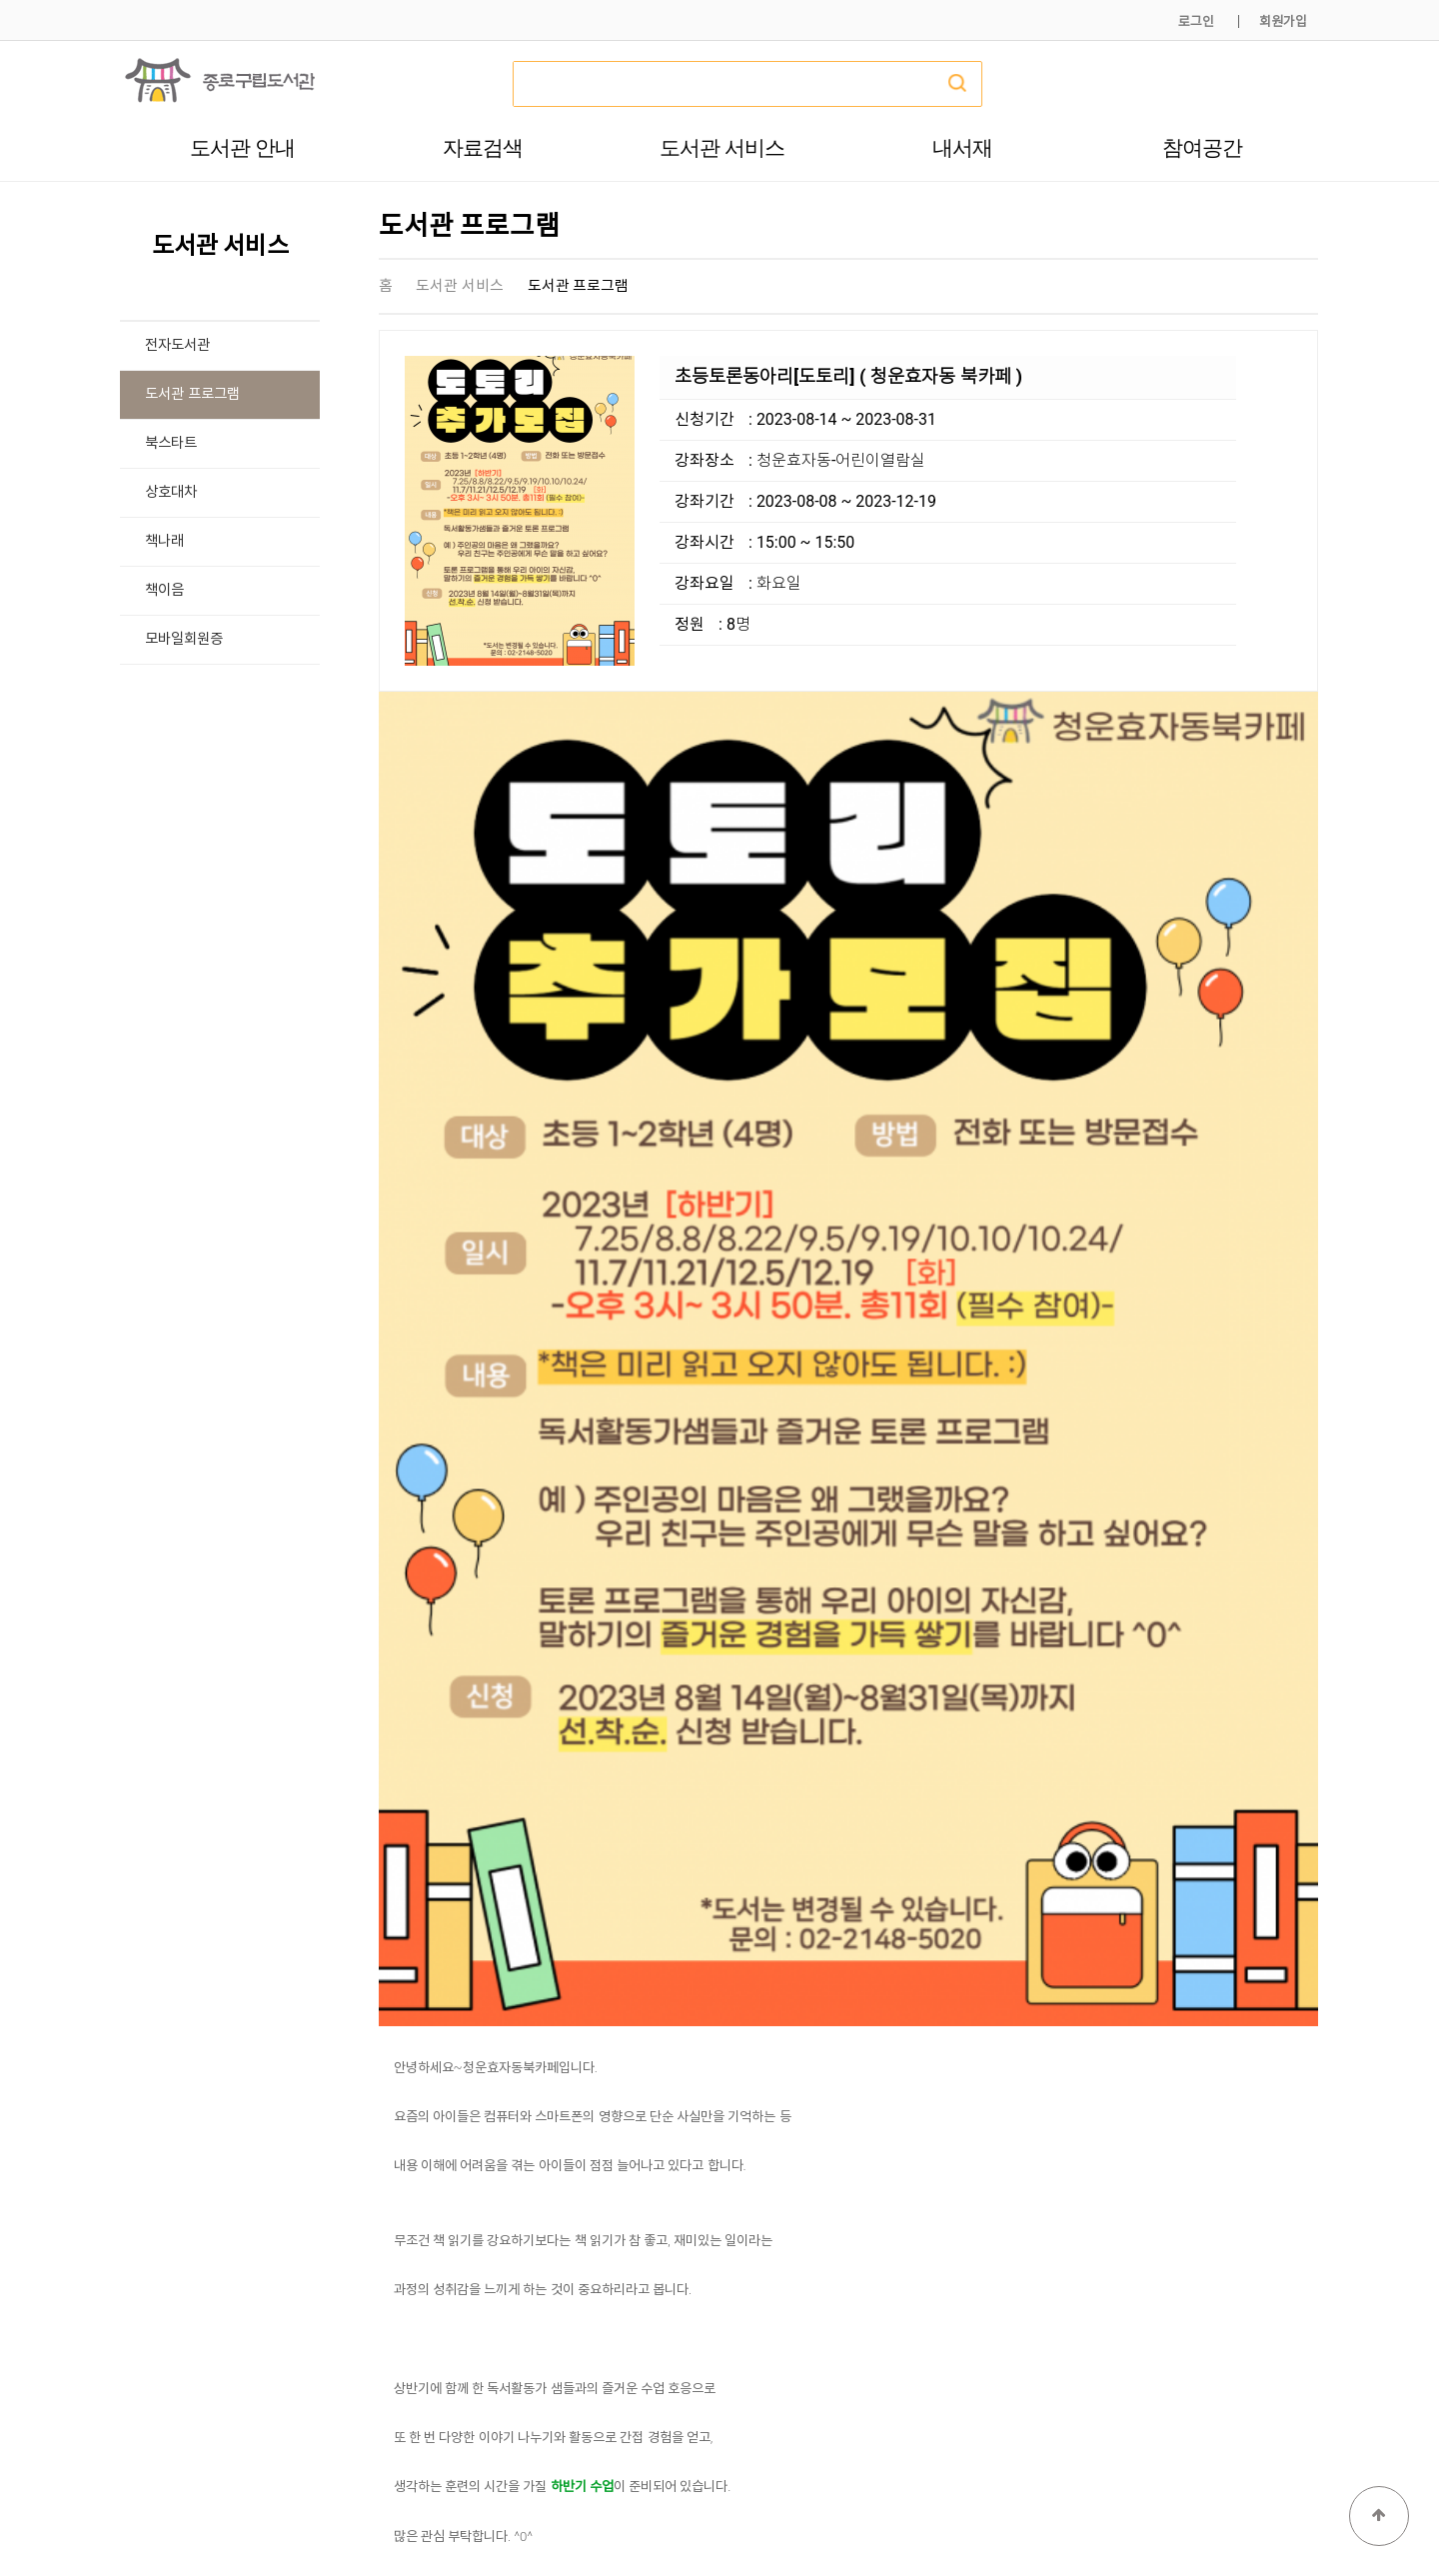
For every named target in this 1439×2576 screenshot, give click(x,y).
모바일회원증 (184, 639)
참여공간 (1202, 148)
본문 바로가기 (0, 0)
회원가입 (1283, 21)
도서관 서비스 (722, 148)
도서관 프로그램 (192, 394)
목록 (1286, 2151)
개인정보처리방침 (1046, 2514)
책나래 (164, 541)
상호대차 (171, 492)
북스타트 (171, 443)
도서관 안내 (242, 148)
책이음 (164, 590)
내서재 (962, 148)
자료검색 (483, 148)
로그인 (1196, 21)
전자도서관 (177, 345)
